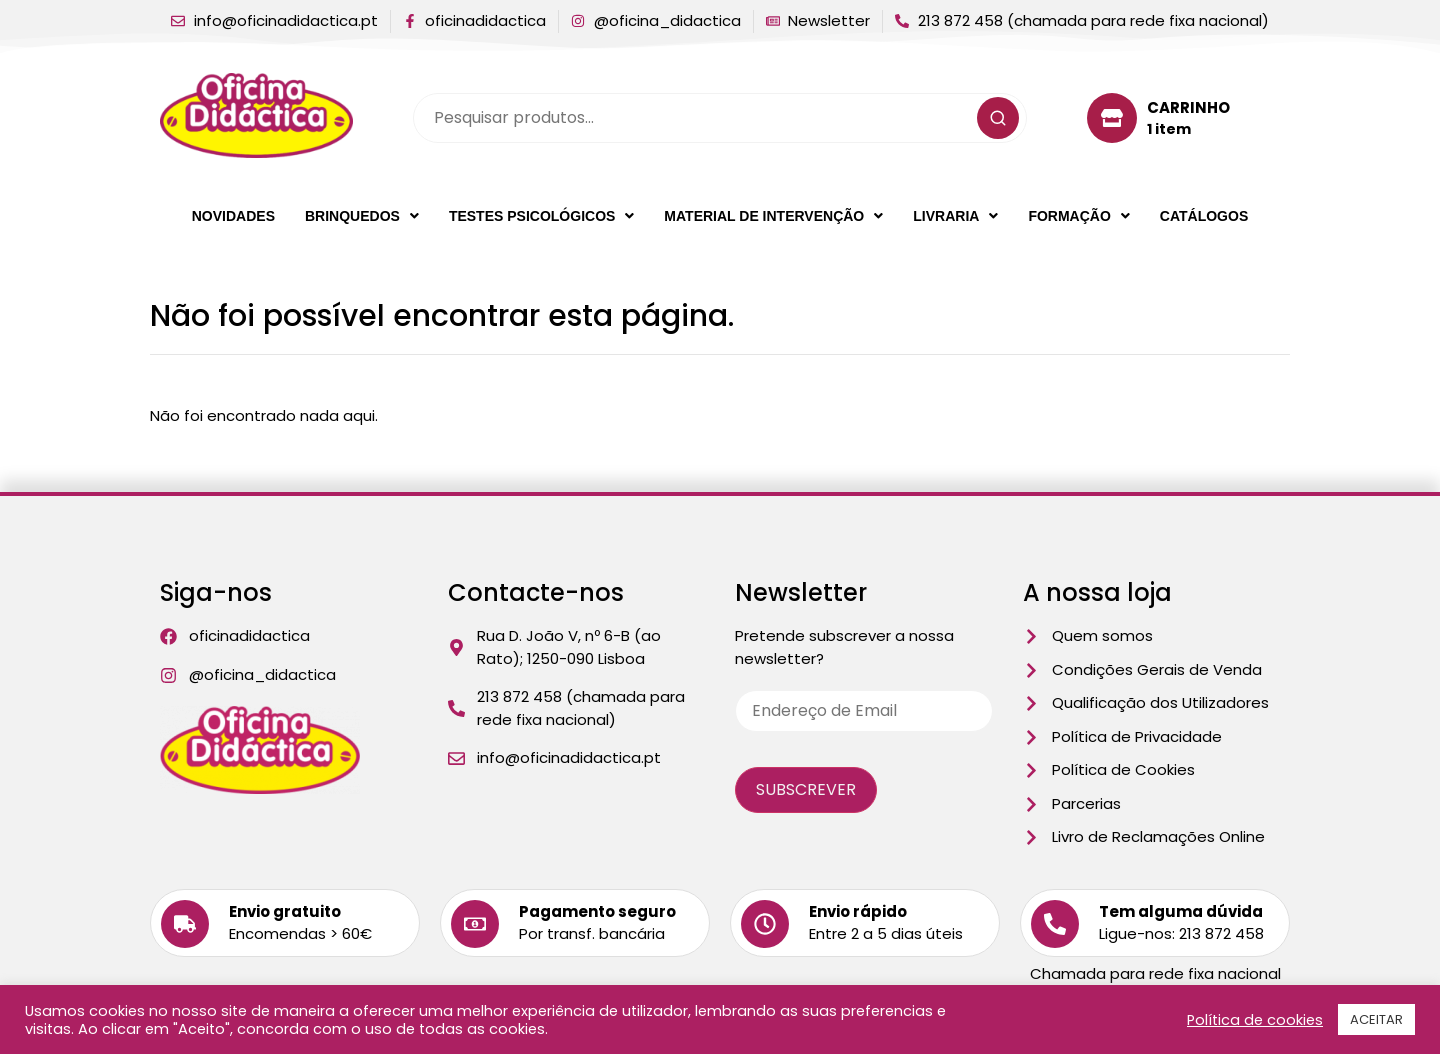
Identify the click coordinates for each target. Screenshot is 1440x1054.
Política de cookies (1255, 1020)
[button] (362, 216)
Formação (1078, 216)
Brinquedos (362, 216)
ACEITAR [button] (1376, 1019)
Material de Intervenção (773, 216)
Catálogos (1204, 216)
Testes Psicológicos (541, 216)
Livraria (955, 216)
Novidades (233, 216)
